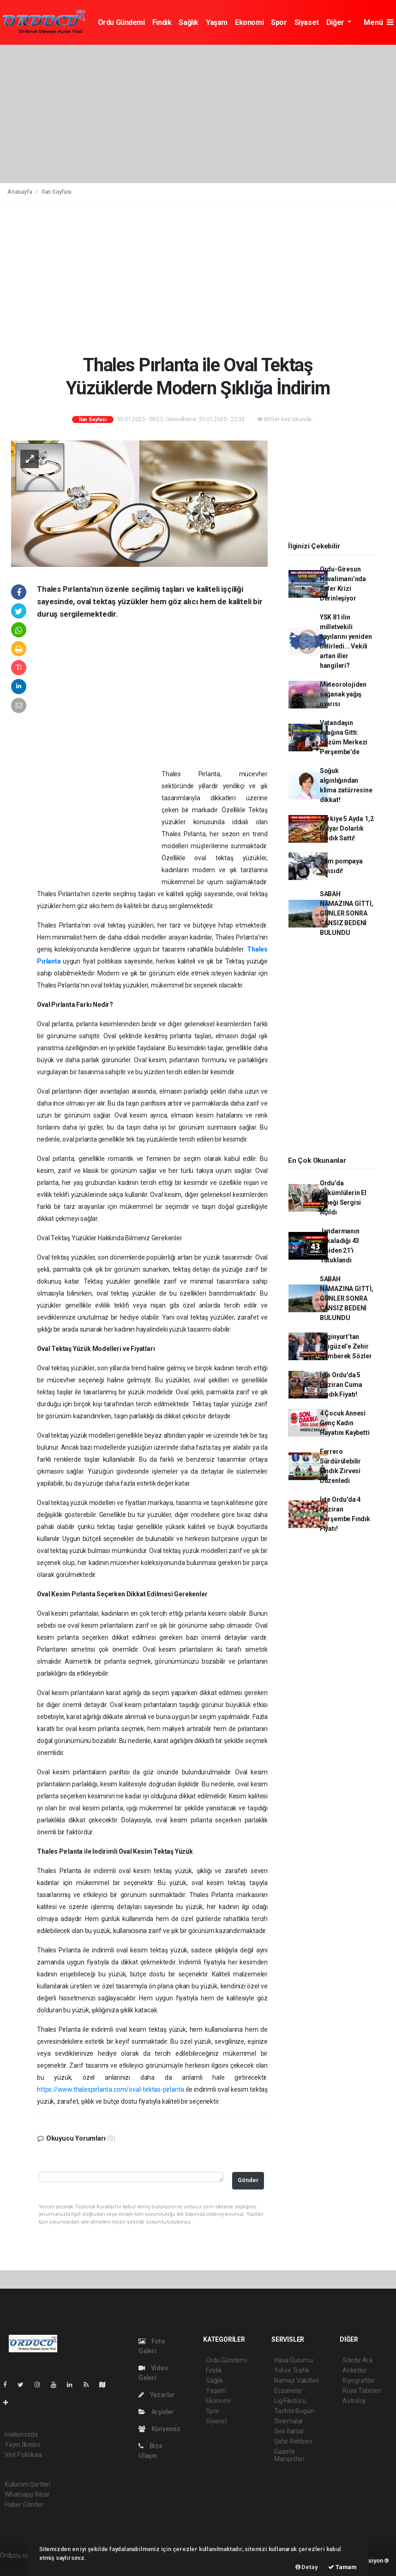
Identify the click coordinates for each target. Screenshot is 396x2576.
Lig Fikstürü (290, 2400)
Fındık (162, 22)
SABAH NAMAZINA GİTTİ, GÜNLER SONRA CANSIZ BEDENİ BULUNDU (346, 913)
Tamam (342, 2567)
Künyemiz (159, 2429)
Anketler (354, 2370)
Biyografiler (358, 2380)
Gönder (248, 2180)
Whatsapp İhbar (27, 2494)
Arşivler (156, 2411)
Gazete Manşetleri (289, 2455)
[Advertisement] (198, 113)
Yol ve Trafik (291, 2370)
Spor (279, 22)
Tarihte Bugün (294, 2411)
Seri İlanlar (289, 2431)
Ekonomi (249, 22)
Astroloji (354, 2400)
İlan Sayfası (57, 191)
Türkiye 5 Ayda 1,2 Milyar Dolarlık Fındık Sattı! (347, 828)
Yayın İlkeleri (22, 2444)
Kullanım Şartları (27, 2484)
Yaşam (217, 22)
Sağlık (188, 22)
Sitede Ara (357, 2360)
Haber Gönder (24, 2504)
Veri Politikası (23, 2454)
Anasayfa (20, 191)
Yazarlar (156, 2394)
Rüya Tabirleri (361, 2390)
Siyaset (306, 22)
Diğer (336, 22)
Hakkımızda (21, 2434)
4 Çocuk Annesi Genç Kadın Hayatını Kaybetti (345, 1423)
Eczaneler (288, 2390)
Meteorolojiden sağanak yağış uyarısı (343, 694)
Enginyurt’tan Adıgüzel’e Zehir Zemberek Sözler (346, 1346)
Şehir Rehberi (293, 2441)
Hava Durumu (293, 2360)
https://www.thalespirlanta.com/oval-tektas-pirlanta (110, 2089)
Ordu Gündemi (121, 22)
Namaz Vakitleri (296, 2380)
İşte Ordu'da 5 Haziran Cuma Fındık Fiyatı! (341, 1384)
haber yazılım (19, 2565)
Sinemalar (288, 2421)
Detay (306, 2567)
